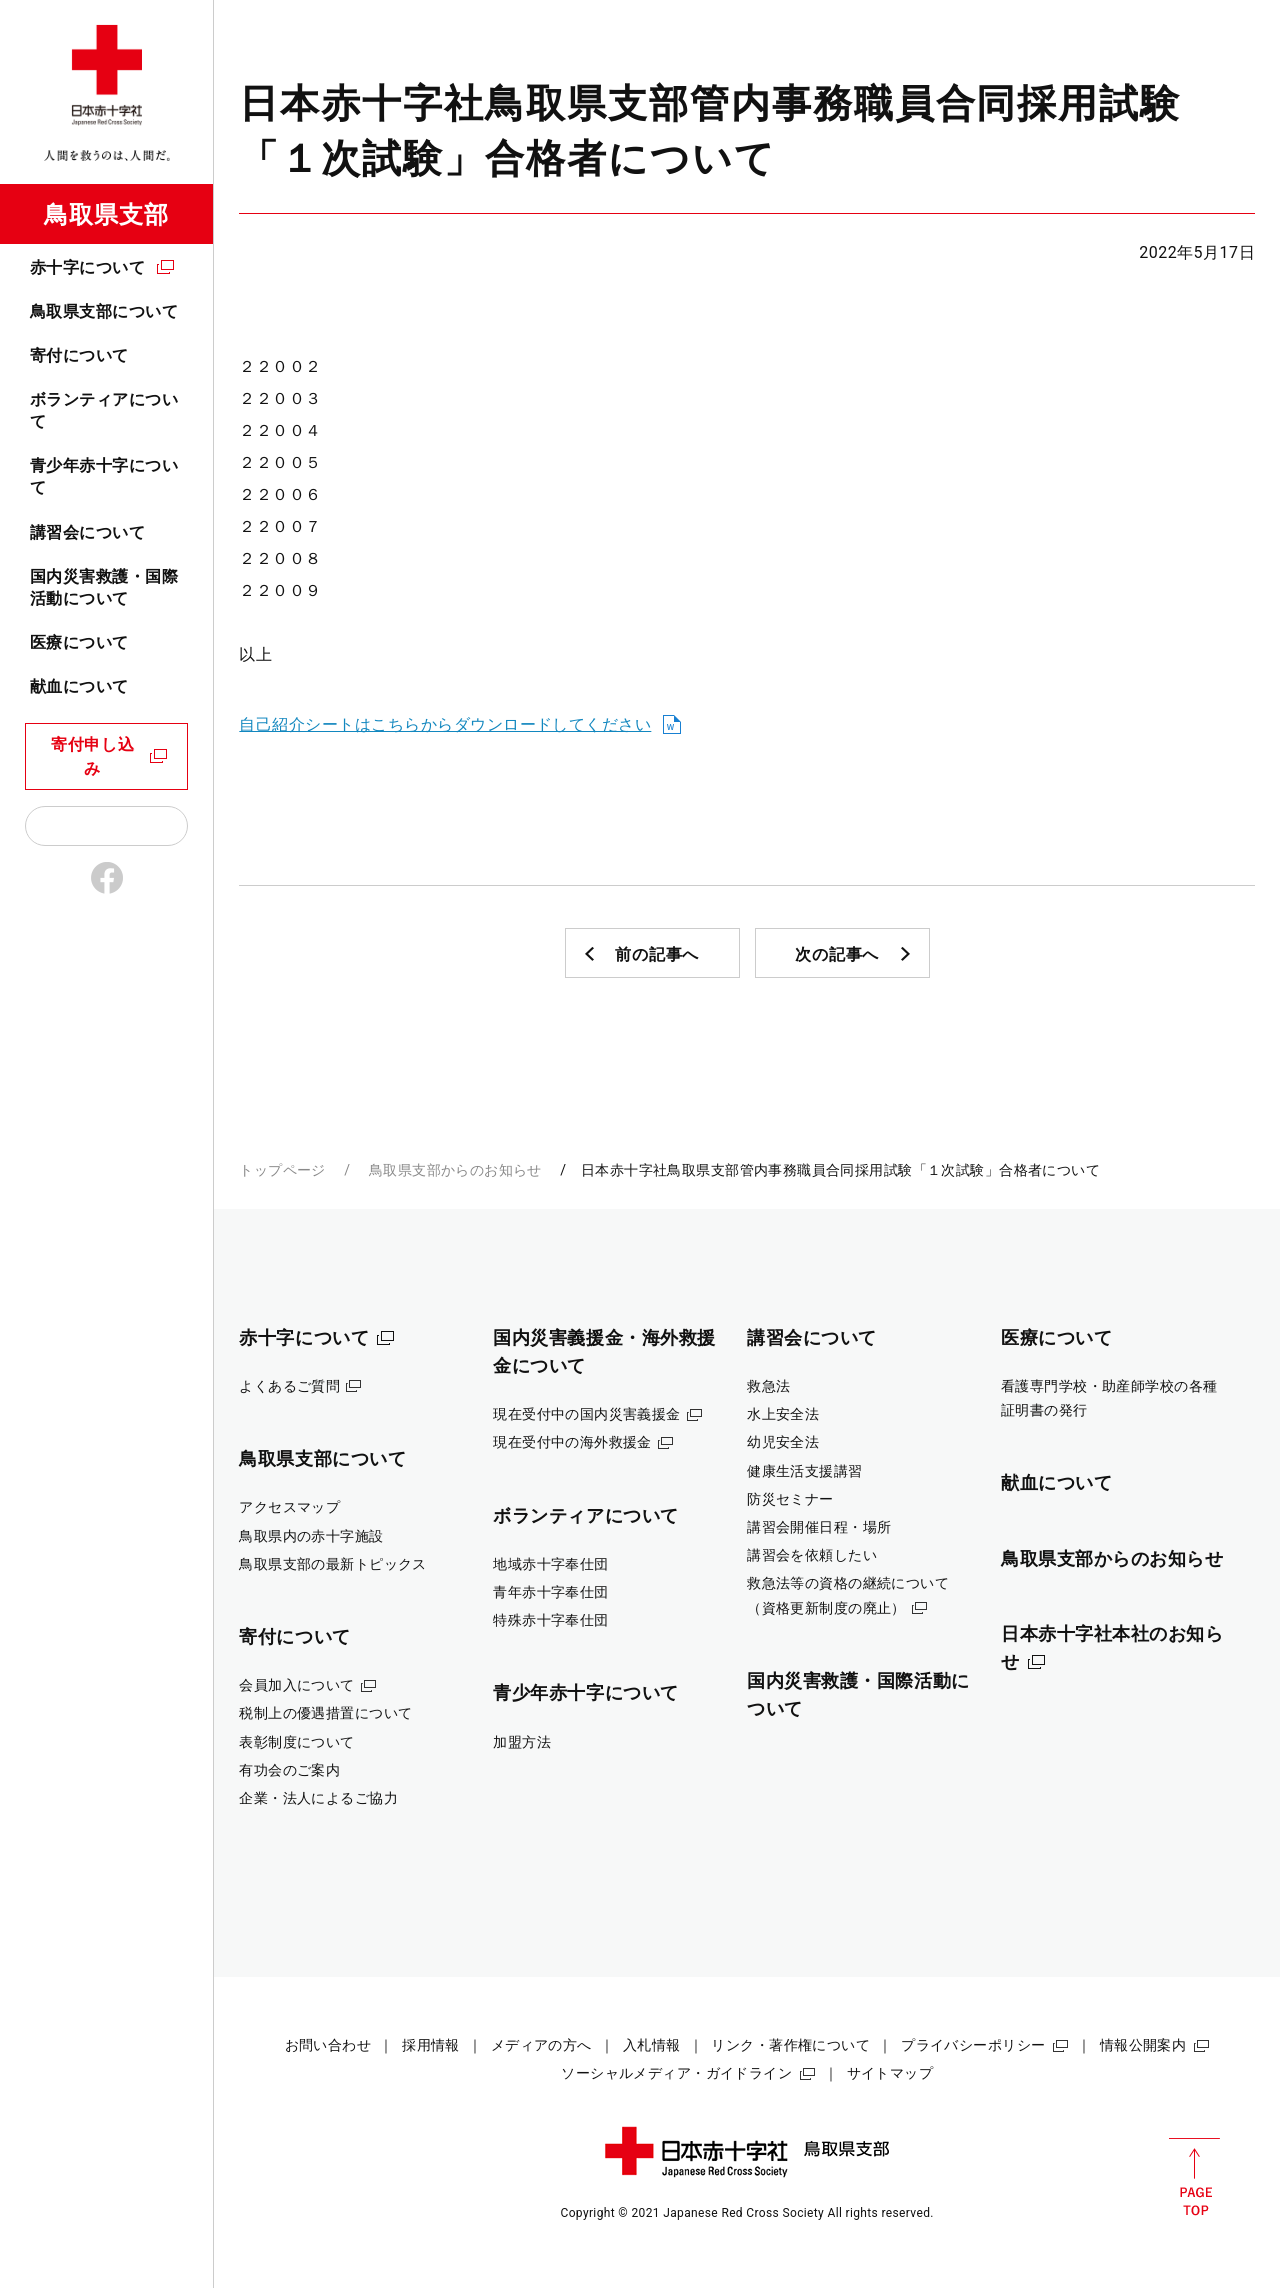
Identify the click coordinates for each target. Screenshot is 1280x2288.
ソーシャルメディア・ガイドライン (676, 2073)
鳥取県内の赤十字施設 (311, 1536)
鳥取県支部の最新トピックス (333, 1564)
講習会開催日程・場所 (819, 1527)
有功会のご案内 (289, 1770)
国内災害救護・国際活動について (104, 587)
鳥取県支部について (104, 311)
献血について (79, 686)
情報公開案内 (1143, 2045)
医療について (79, 642)
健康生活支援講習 (804, 1471)
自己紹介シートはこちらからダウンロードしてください (445, 724)
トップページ (282, 1170)
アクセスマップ (289, 1507)
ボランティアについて (104, 410)
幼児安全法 (783, 1442)
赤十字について (87, 267)
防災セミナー (790, 1499)
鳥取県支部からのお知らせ (455, 1170)
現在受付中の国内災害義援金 (587, 1414)
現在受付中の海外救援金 (572, 1442)
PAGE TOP (1194, 2177)
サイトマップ (890, 2073)
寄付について (79, 355)
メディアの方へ (541, 2045)
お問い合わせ (328, 2045)
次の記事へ (837, 954)
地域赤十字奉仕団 (550, 1564)
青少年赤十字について (104, 476)
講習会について (87, 532)
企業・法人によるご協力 (318, 1798)
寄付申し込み (93, 756)
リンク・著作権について (790, 2045)
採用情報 (431, 2045)
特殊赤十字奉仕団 (550, 1620)
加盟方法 (522, 1742)
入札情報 (652, 2045)
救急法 (768, 1386)
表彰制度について (296, 1742)
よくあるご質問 (289, 1386)
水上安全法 (783, 1414)
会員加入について (296, 1685)
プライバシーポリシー (973, 2045)
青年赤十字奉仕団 (550, 1592)
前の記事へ (657, 954)
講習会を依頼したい (812, 1555)
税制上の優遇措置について (325, 1713)
